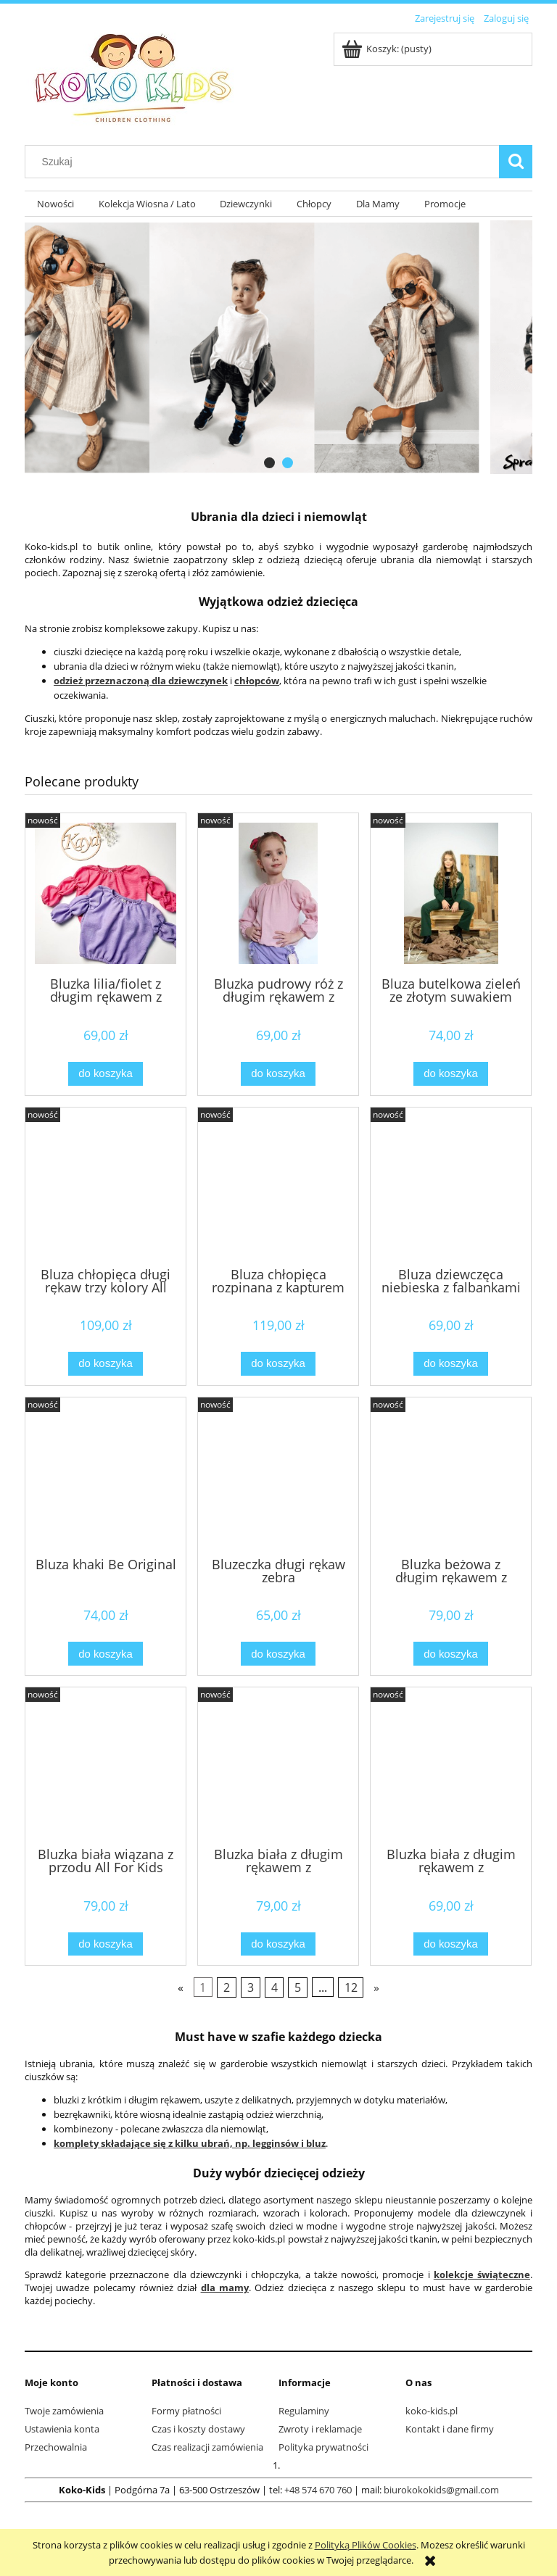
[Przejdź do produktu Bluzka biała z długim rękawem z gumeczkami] (278, 1766)
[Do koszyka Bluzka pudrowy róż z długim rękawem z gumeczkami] (278, 1074)
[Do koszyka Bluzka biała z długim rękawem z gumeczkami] (278, 1944)
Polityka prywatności (323, 2447)
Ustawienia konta (62, 2428)
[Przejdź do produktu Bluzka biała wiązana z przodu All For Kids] (105, 1766)
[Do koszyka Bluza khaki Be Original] (105, 1654)
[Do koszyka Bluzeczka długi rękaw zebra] (278, 1654)
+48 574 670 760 (318, 2489)
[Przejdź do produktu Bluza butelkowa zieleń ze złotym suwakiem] (450, 893)
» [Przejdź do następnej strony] (376, 1987)
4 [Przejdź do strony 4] (274, 1987)
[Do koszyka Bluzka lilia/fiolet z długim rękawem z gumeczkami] (105, 1074)
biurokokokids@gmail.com (441, 2489)
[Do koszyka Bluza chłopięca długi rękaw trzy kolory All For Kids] (105, 1364)
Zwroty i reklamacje (320, 2428)
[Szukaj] (515, 161)
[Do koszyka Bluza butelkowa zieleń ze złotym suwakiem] (450, 1074)
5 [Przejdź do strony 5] (297, 1987)
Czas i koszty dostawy (198, 2428)
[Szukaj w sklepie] (265, 162)
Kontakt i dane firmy (449, 2428)
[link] (278, 347)
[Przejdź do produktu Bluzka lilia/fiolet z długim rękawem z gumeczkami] (105, 893)
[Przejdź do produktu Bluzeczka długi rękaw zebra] (278, 1476)
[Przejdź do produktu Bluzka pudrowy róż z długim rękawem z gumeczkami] (278, 893)
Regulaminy (303, 2410)
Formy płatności (186, 2410)
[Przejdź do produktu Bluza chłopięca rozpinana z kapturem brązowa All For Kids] (278, 1186)
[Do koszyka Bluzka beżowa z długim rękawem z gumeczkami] (450, 1654)
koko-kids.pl (431, 2410)
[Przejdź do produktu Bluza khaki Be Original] (105, 1476)
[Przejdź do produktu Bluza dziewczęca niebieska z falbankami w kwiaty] (450, 1186)
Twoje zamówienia (64, 2410)
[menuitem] (55, 204)
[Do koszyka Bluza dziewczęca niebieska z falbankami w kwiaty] (450, 1364)
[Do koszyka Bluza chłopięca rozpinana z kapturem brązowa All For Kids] (278, 1364)
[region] (278, 347)
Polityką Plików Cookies (365, 2544)
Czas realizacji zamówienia (207, 2447)
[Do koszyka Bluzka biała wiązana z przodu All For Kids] (105, 1944)
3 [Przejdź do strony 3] (250, 1987)
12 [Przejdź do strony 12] (351, 1987)
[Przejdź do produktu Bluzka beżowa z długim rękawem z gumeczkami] (450, 1476)
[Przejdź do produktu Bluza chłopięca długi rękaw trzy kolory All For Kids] (105, 1186)
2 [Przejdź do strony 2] (226, 1987)
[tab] (269, 462)
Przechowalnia (56, 2447)
